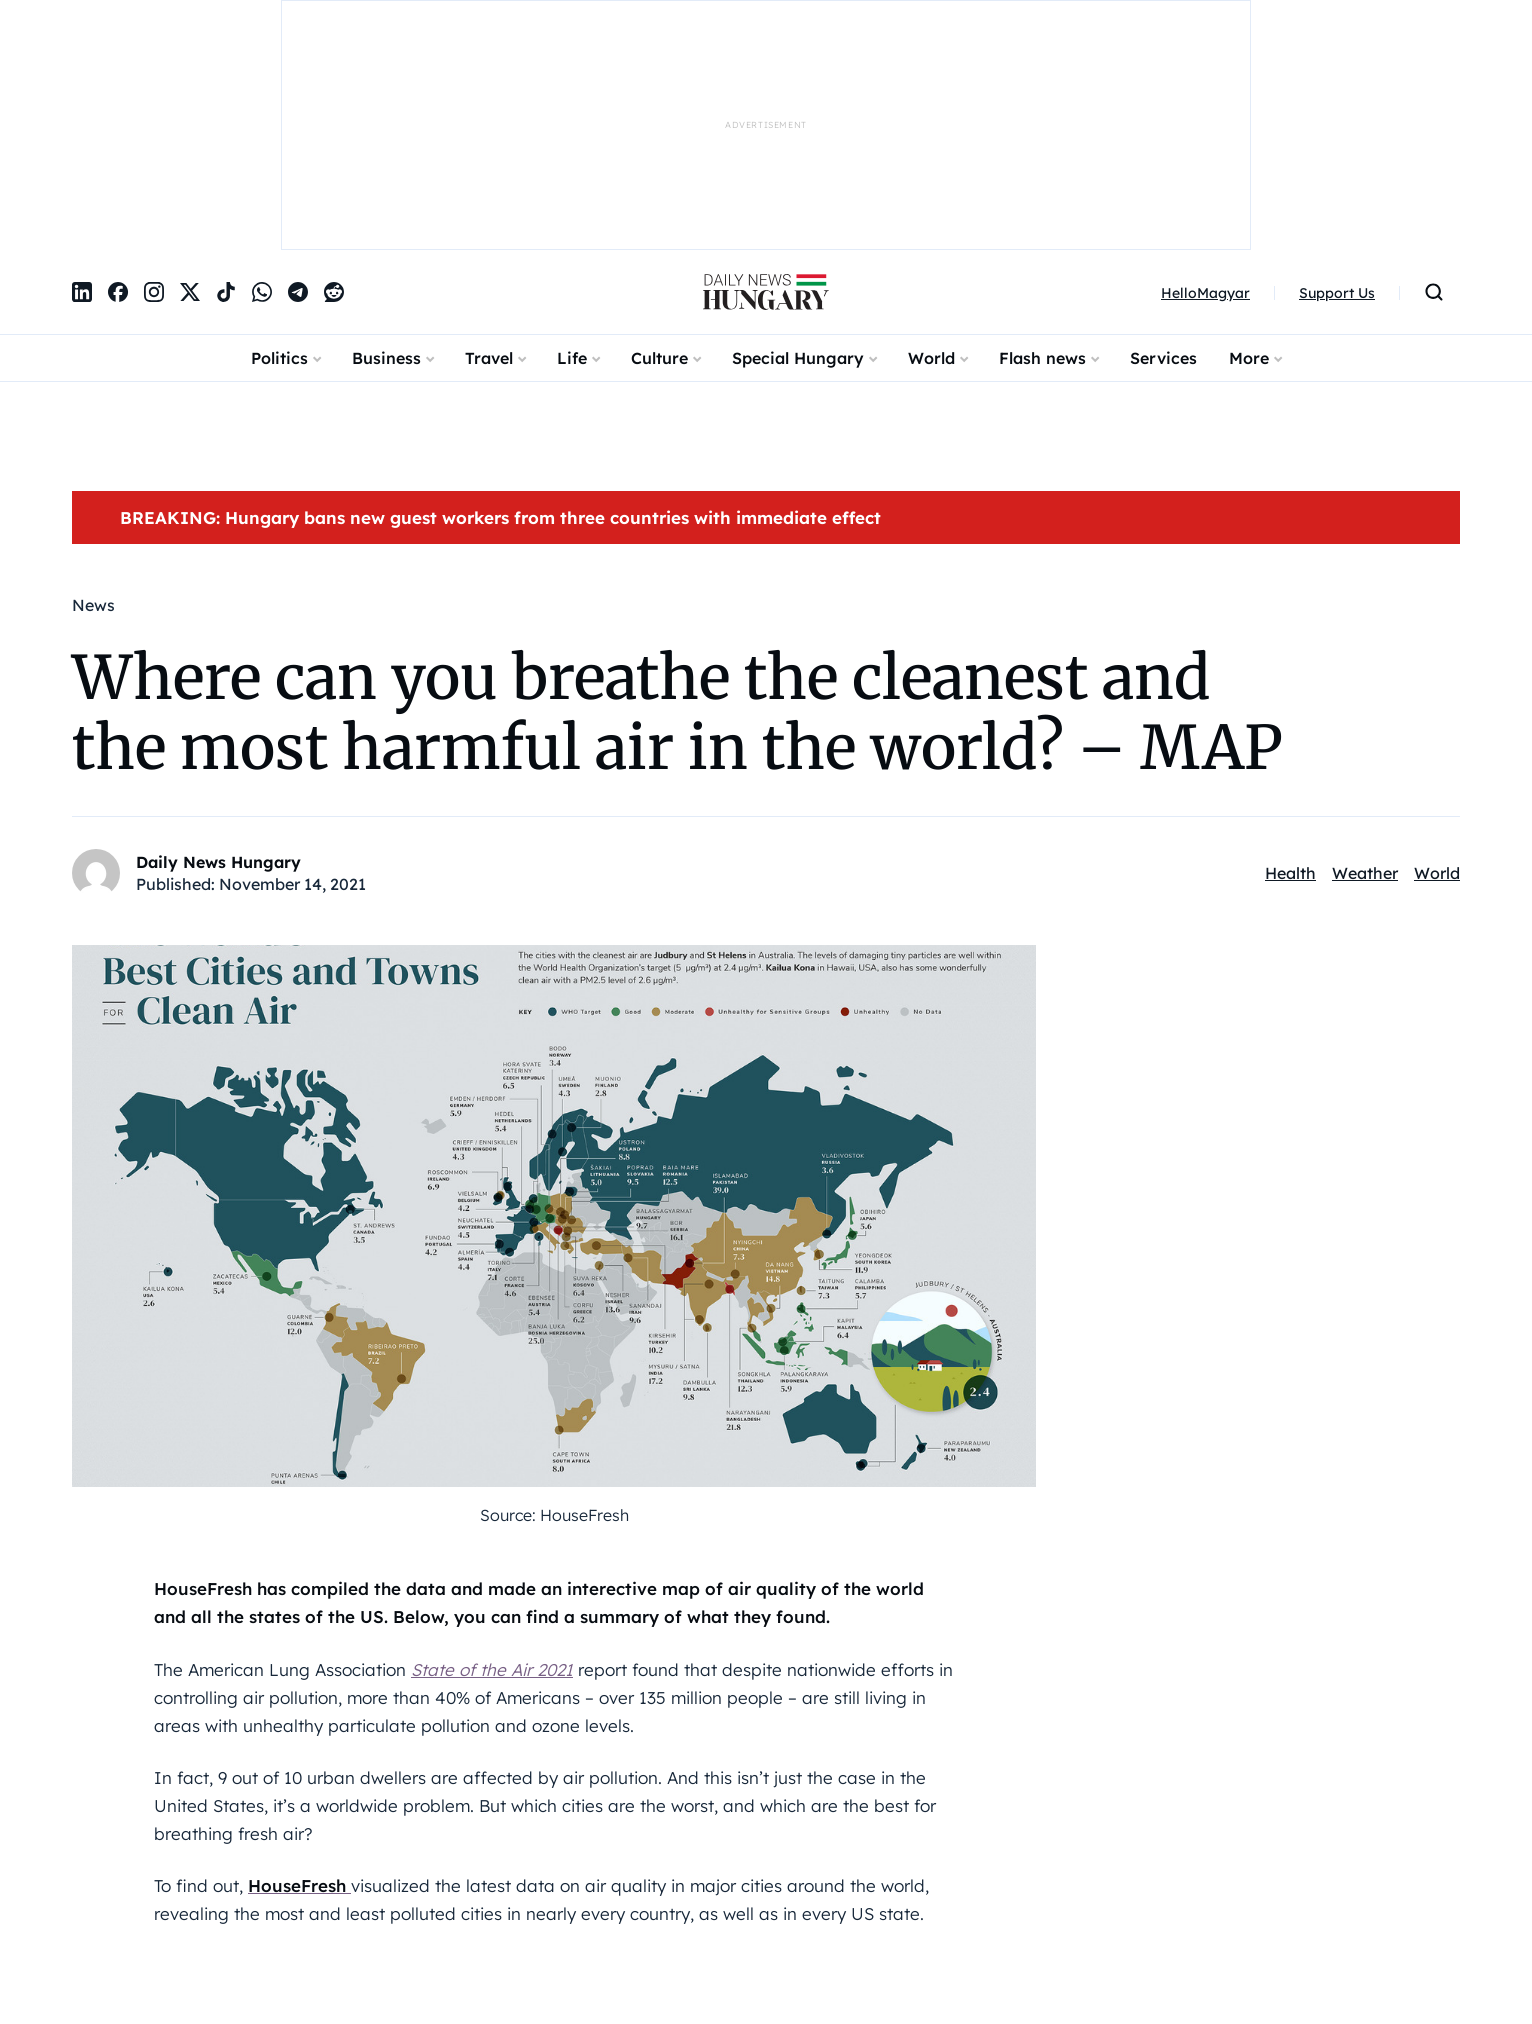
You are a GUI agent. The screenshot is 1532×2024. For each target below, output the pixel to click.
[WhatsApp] (262, 292)
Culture (659, 358)
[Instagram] (154, 292)
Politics (279, 358)
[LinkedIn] (82, 292)
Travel (489, 358)
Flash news (1042, 358)
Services (1163, 358)
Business (386, 358)
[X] (190, 292)
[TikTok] (226, 292)
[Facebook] (118, 292)
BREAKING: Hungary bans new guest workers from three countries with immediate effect (500, 517)
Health (1290, 873)
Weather (1365, 873)
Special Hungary (798, 358)
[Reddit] (334, 292)
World (931, 358)
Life (572, 358)
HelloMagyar (1205, 293)
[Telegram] (298, 292)
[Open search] (1434, 292)
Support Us (1337, 293)
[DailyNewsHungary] (766, 292)
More (1249, 358)
